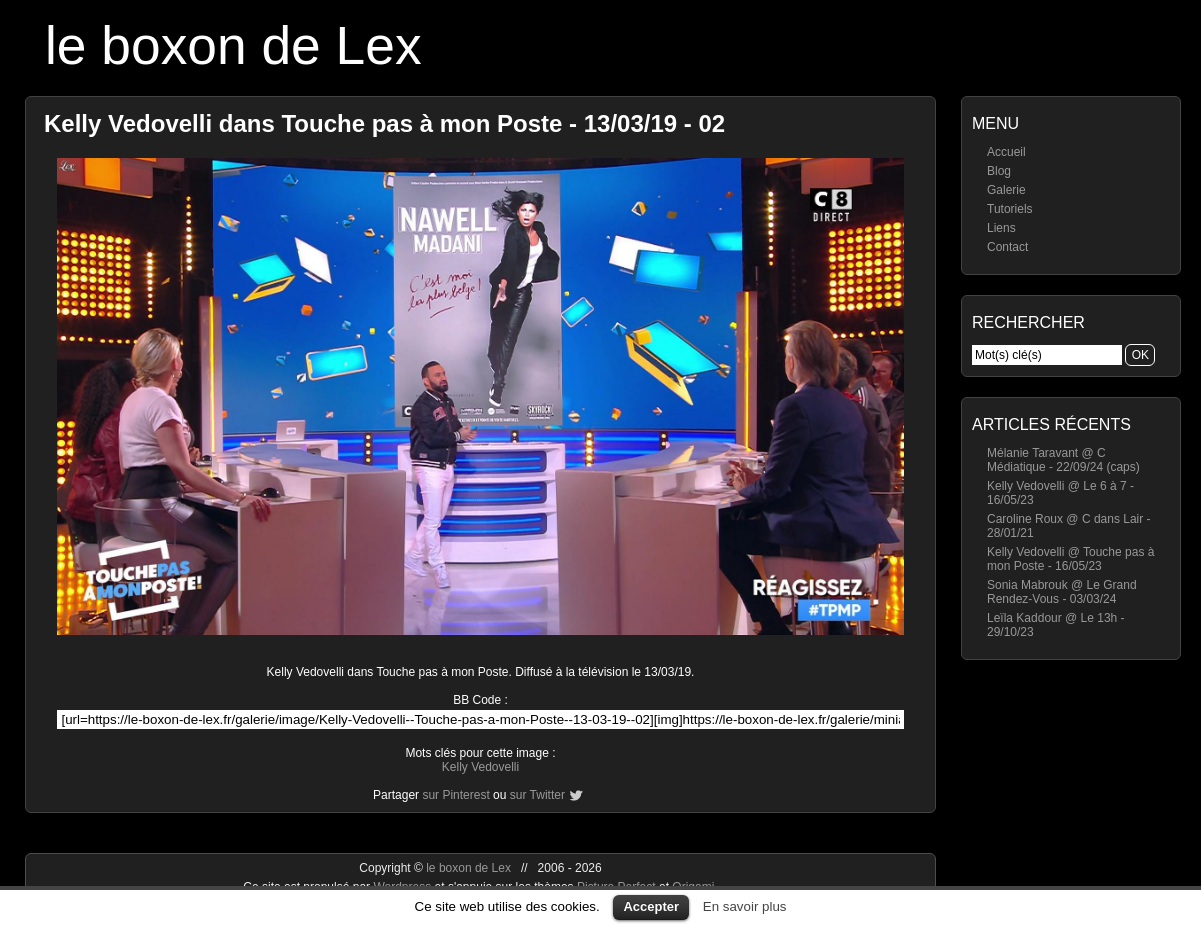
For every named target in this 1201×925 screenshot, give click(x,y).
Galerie (1006, 190)
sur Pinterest (455, 795)
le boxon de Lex (233, 45)
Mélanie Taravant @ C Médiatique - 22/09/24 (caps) (1063, 460)
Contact (1007, 247)
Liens (1001, 228)
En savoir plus (745, 906)
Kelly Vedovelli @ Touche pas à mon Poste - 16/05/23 (1070, 559)
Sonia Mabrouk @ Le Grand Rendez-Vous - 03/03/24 (1062, 592)
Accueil (1006, 152)
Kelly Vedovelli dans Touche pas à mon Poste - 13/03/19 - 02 (384, 123)
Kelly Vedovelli (480, 767)
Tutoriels (1010, 209)
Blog (999, 171)
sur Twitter (537, 795)
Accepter (651, 906)
